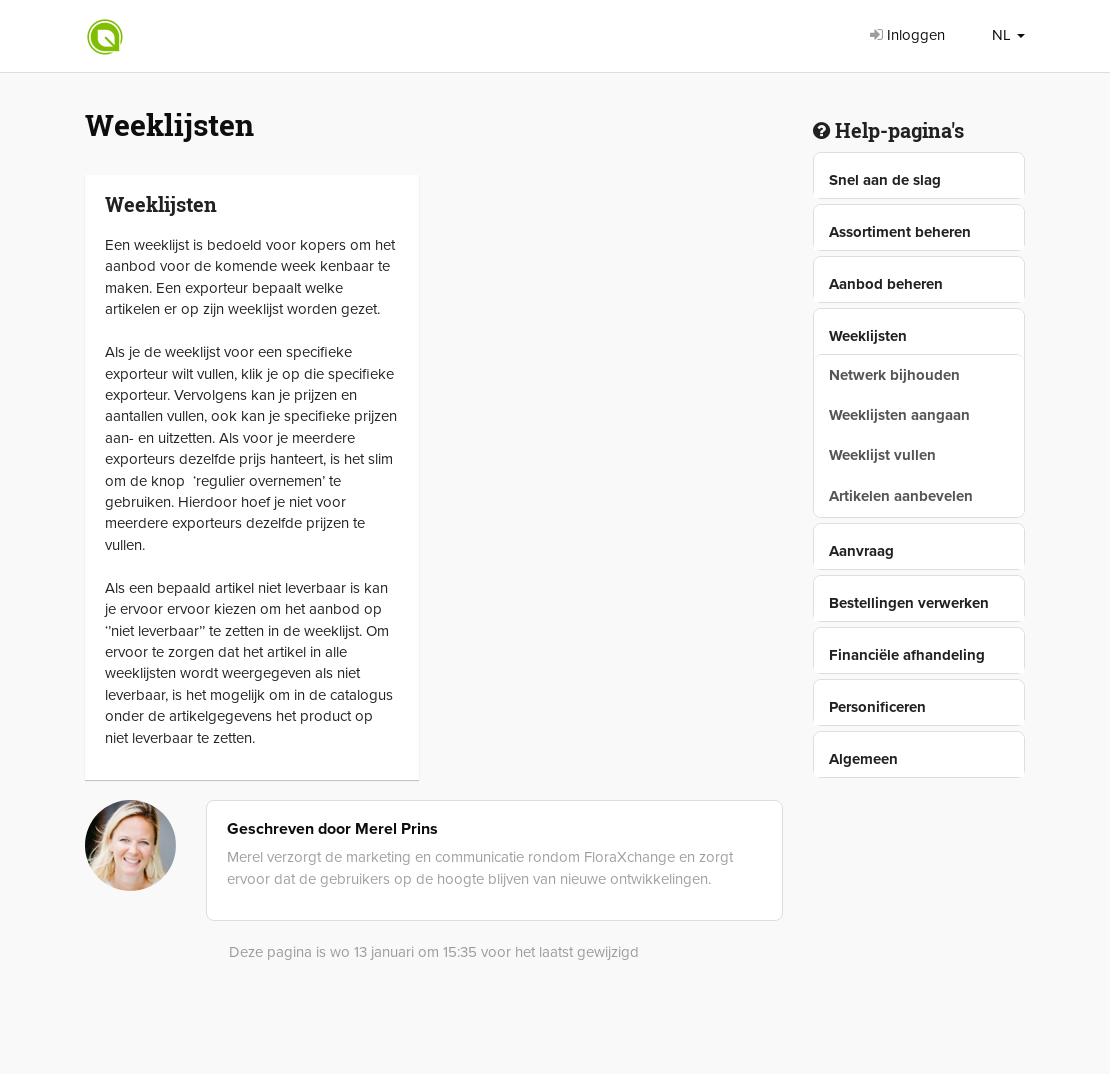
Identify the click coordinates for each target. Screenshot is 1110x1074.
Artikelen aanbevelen (901, 496)
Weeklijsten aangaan (899, 415)
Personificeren (877, 707)
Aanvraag (861, 551)
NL (1008, 35)
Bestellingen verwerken (909, 603)
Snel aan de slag (885, 180)
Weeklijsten (868, 336)
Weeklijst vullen (882, 455)
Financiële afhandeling (907, 655)
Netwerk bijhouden (894, 375)
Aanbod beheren (886, 284)
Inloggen (907, 35)
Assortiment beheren (900, 232)
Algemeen (863, 759)
